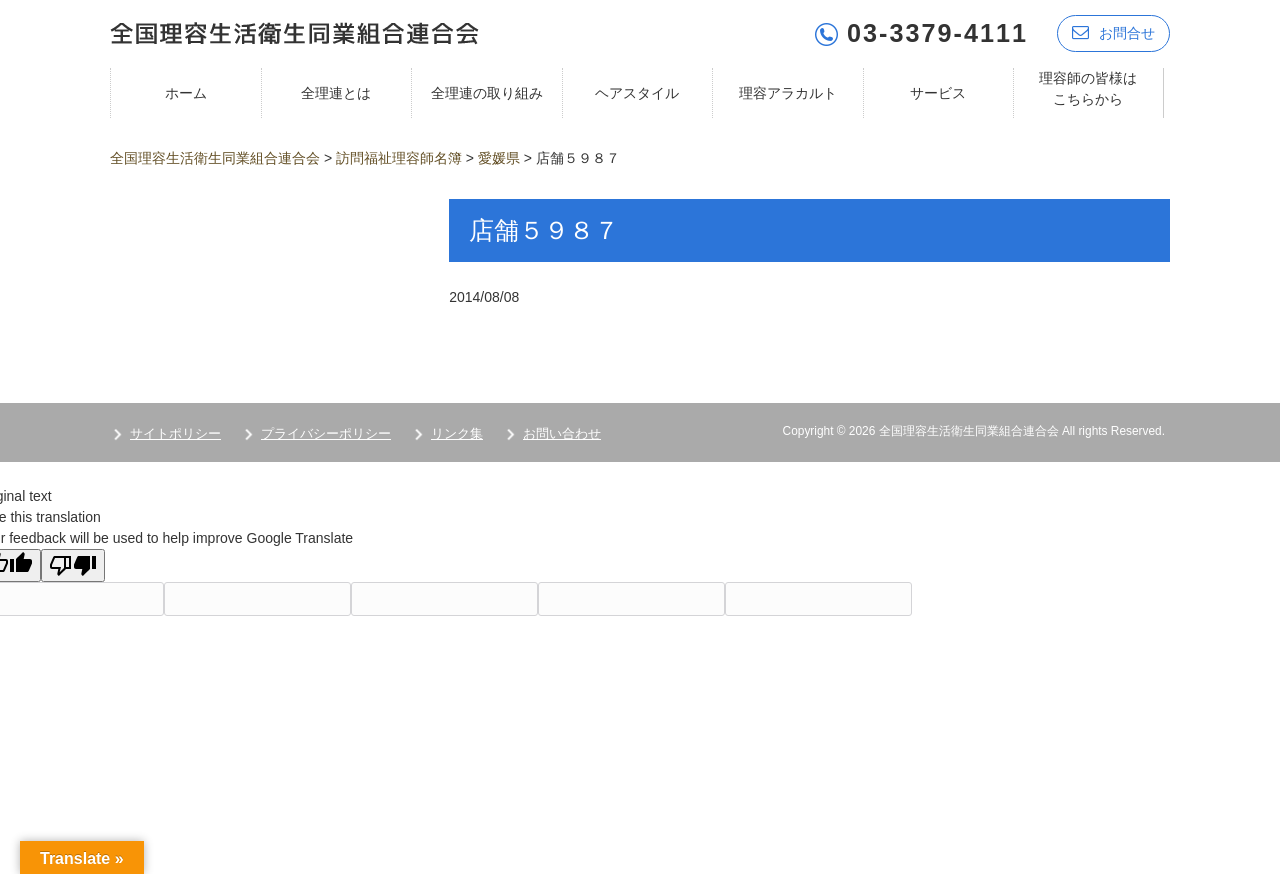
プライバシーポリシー (326, 433)
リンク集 (457, 433)
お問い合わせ (562, 433)
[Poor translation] (73, 565)
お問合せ (1113, 32)
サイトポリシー (175, 433)
